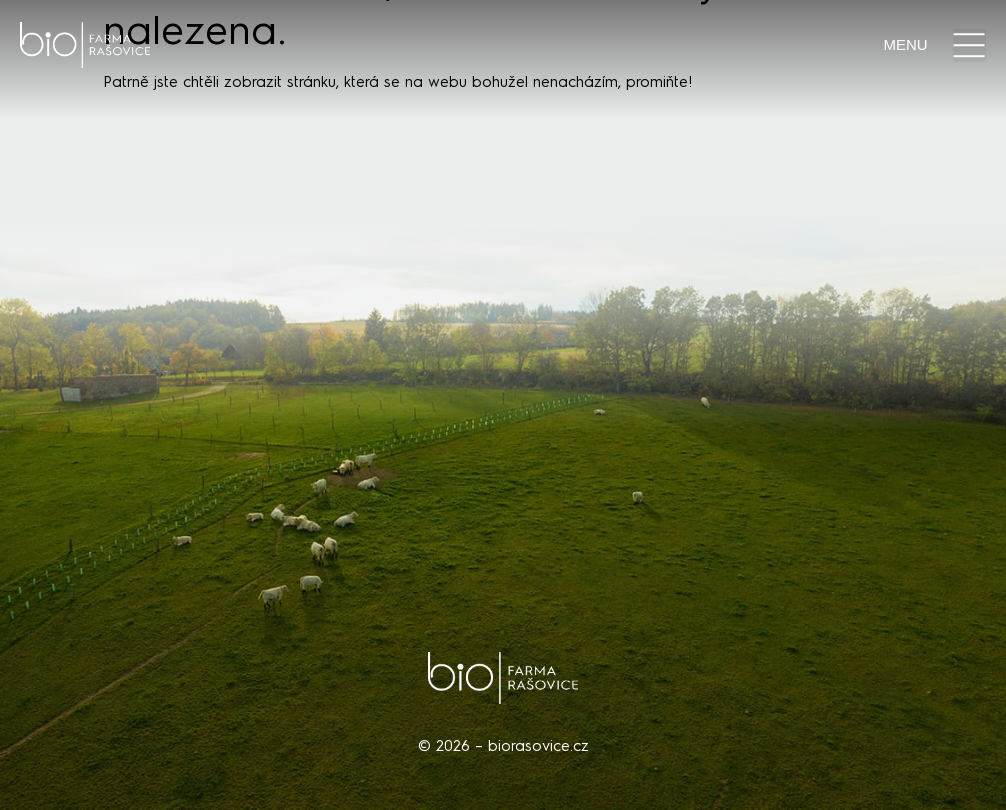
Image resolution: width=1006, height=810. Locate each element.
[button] (969, 45)
